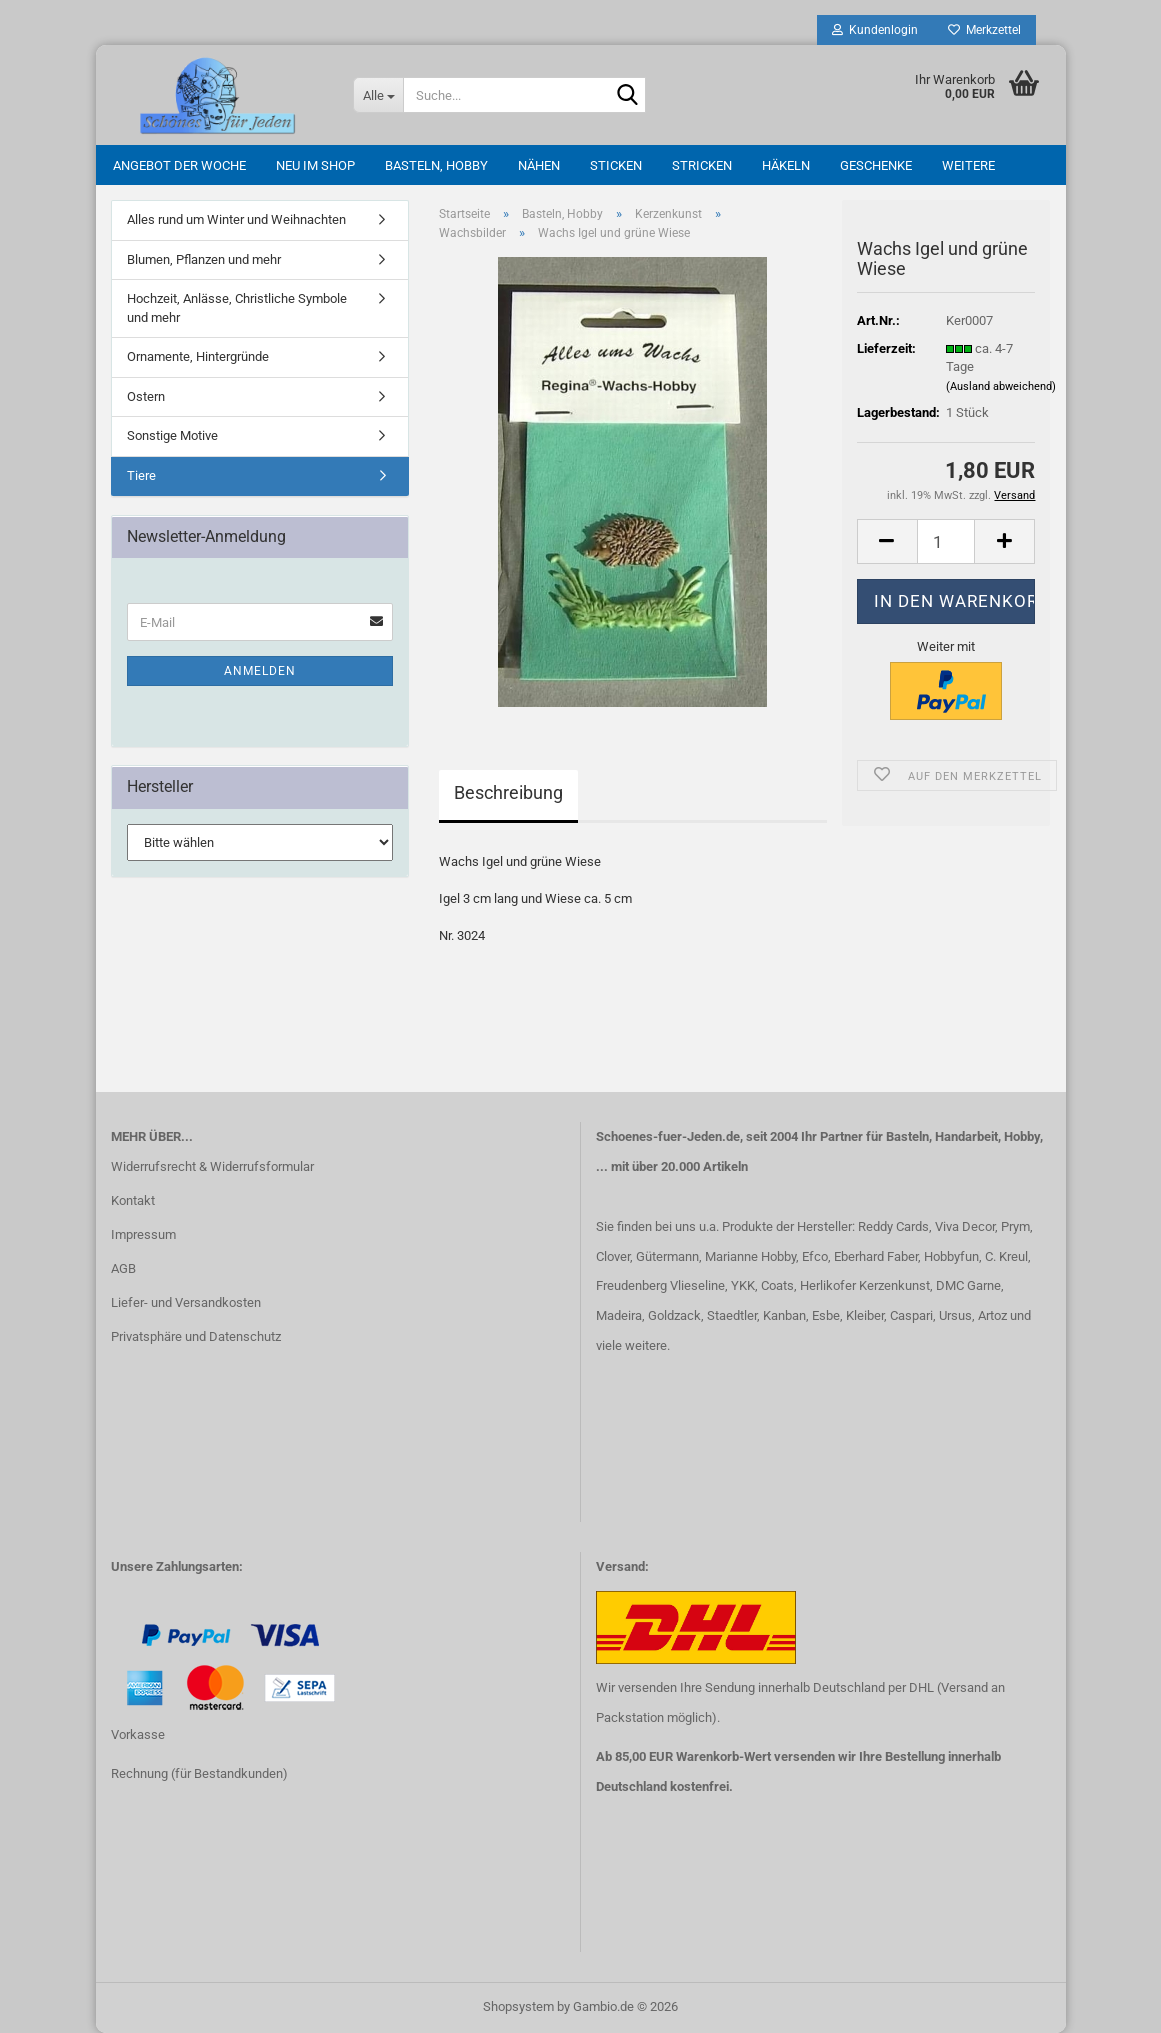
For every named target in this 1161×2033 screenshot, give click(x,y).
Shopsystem (518, 2006)
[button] (887, 541)
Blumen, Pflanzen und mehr (204, 259)
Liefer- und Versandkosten (186, 1302)
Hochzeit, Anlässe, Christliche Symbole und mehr (237, 308)
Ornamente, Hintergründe (198, 356)
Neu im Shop (315, 165)
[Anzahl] (946, 541)
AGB (123, 1268)
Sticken (616, 165)
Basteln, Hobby (436, 165)
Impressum (143, 1234)
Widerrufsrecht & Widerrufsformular (212, 1166)
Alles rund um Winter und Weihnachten (236, 219)
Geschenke (876, 165)
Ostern (146, 396)
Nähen (539, 165)
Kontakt (133, 1200)
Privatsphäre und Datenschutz (196, 1336)
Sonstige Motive (172, 435)
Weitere (968, 165)
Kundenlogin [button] (875, 30)
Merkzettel (984, 30)
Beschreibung (508, 792)
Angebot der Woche (179, 165)
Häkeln (786, 165)
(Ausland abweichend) (1001, 386)
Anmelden (260, 671)
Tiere (141, 475)
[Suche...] (378, 95)
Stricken (702, 165)
